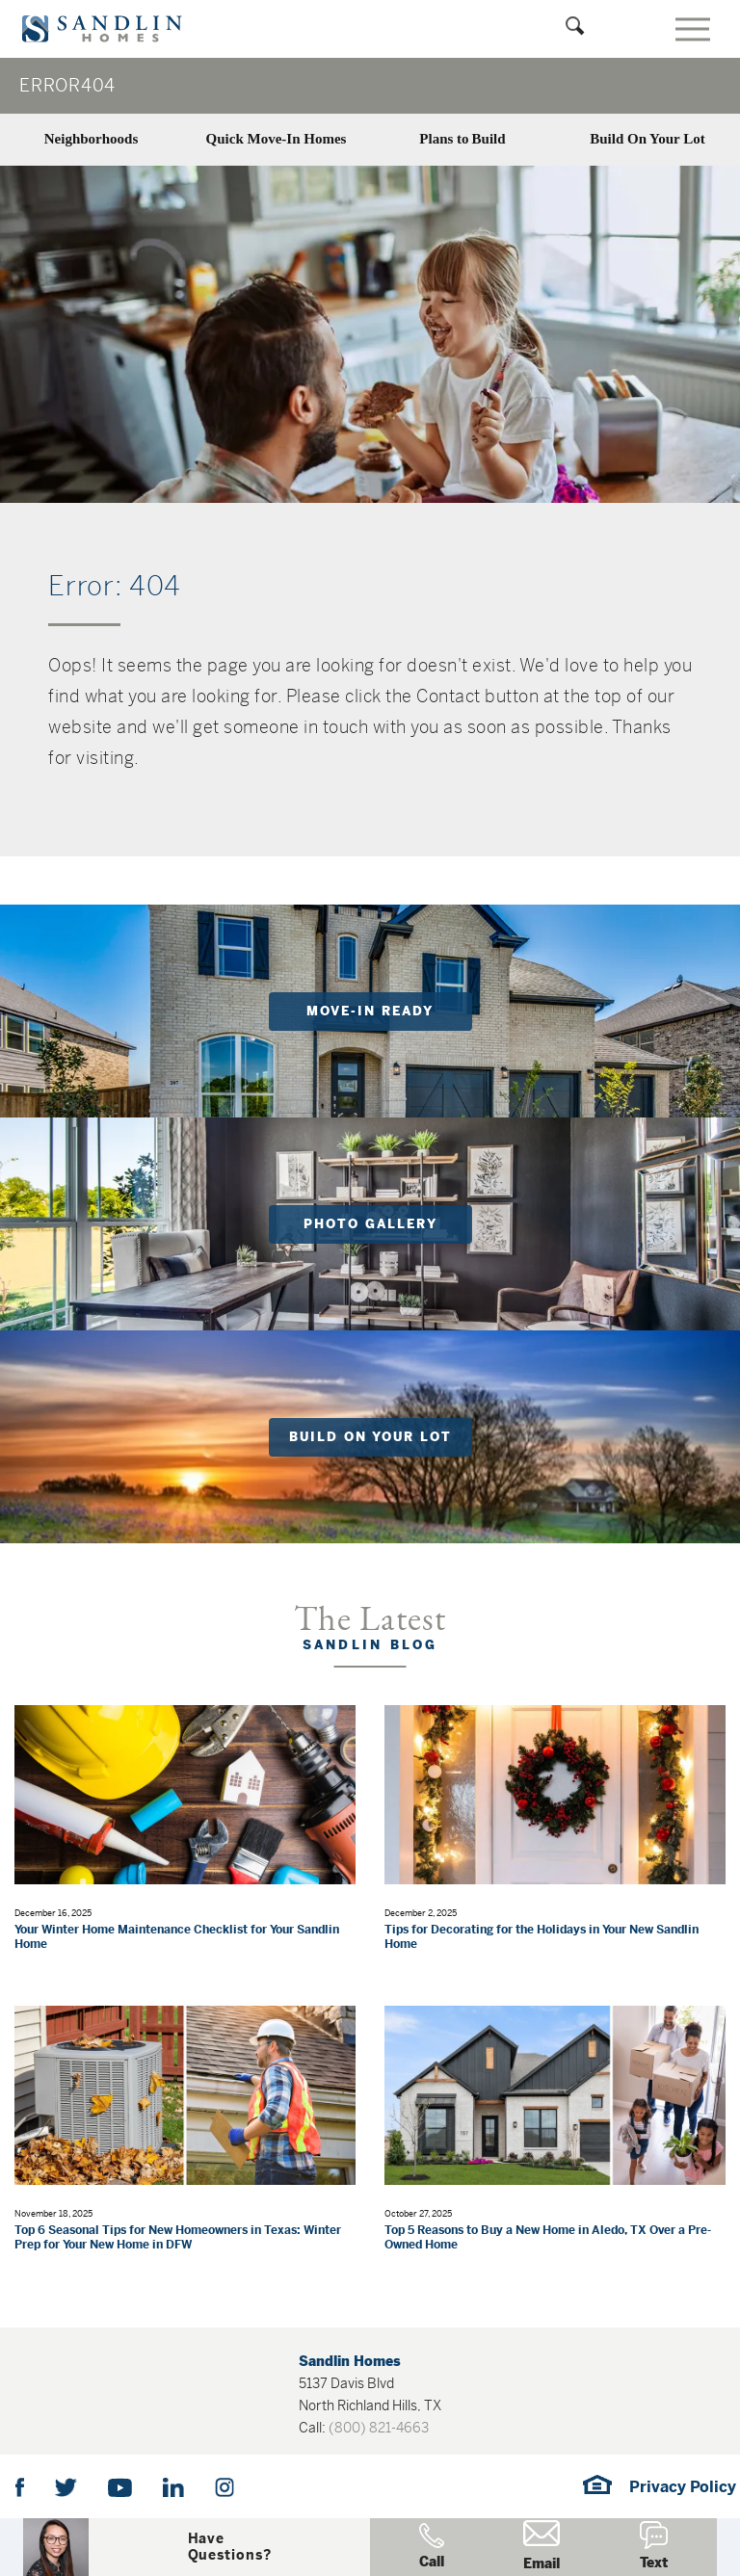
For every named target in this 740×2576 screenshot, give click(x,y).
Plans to (462, 139)
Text (654, 2546)
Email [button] (541, 2546)
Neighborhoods (91, 138)
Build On (647, 139)
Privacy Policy (682, 2487)
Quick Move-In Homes (276, 138)
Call (431, 2546)
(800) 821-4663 (379, 2427)
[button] (229, 2547)
